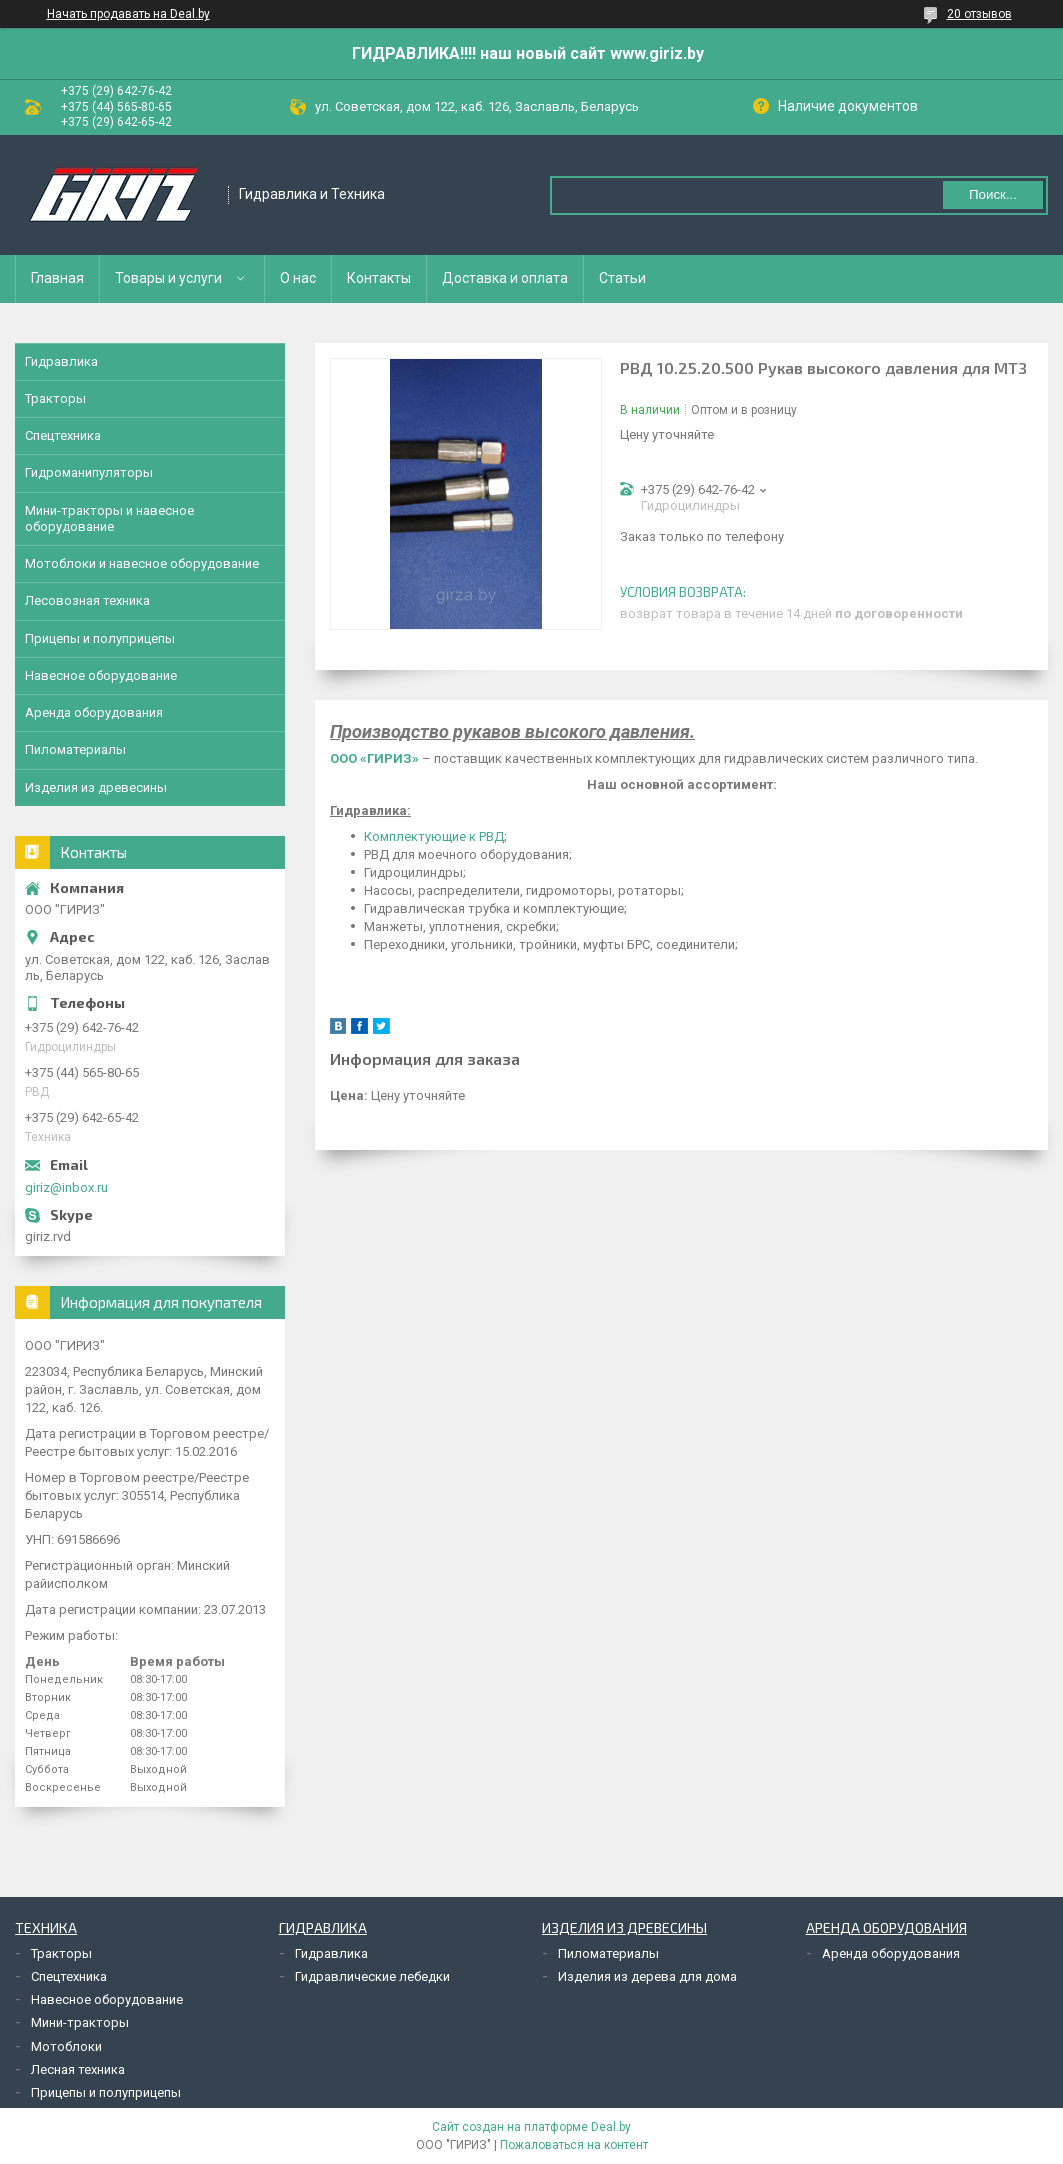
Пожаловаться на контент (574, 2145)
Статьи (622, 278)
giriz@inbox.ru (66, 1187)
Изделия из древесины (96, 787)
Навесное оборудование (101, 675)
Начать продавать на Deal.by (128, 14)
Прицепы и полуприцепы (100, 638)
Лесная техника (78, 2069)
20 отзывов (979, 14)
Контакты (379, 278)
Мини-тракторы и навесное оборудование (109, 518)
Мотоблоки (66, 2046)
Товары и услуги (168, 278)
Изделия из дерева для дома (647, 1976)
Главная (57, 278)
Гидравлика (61, 361)
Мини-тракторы (80, 2022)
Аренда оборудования (94, 712)
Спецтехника (63, 435)
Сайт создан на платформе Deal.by (531, 2127)
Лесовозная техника (87, 600)
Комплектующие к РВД (434, 836)
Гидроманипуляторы (89, 472)
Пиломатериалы (75, 749)
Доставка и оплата (505, 278)
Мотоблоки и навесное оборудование (142, 563)
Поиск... (993, 194)
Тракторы (55, 398)
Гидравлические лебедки (372, 1976)
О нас (298, 278)
